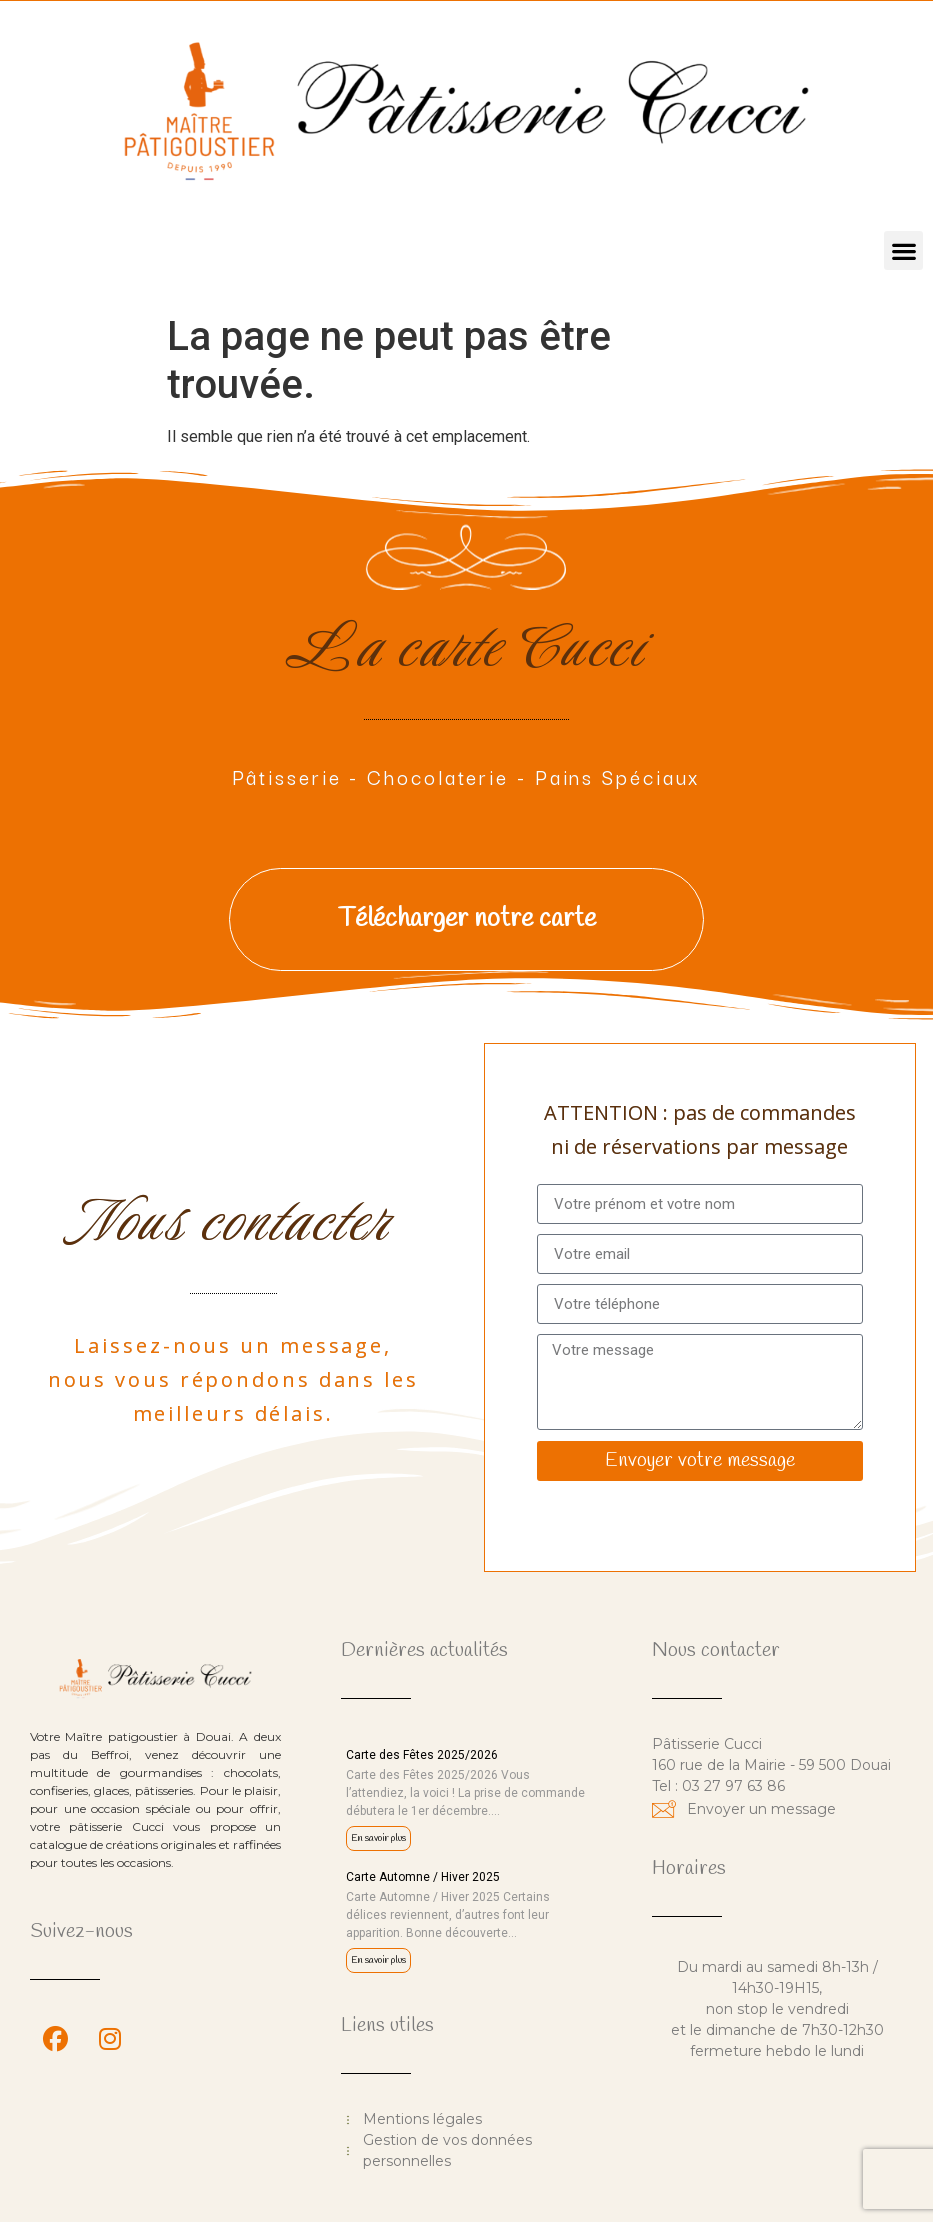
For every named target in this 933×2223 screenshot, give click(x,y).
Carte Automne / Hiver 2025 (423, 1877)
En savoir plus (378, 1838)
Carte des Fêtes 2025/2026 (422, 1755)
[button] (903, 250)
